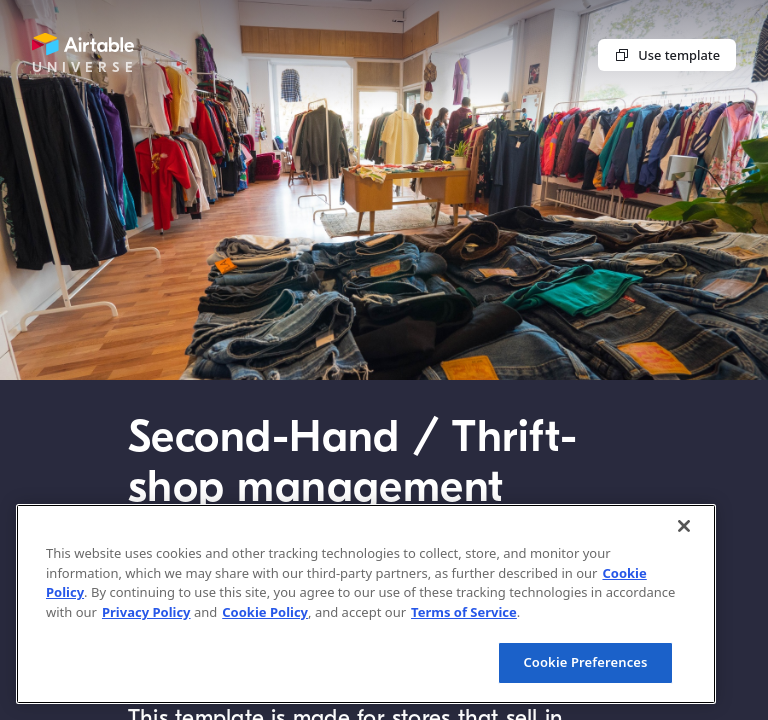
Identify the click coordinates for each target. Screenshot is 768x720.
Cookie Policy (265, 612)
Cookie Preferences (585, 662)
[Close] (684, 526)
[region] (366, 604)
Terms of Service (464, 612)
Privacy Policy (146, 612)
